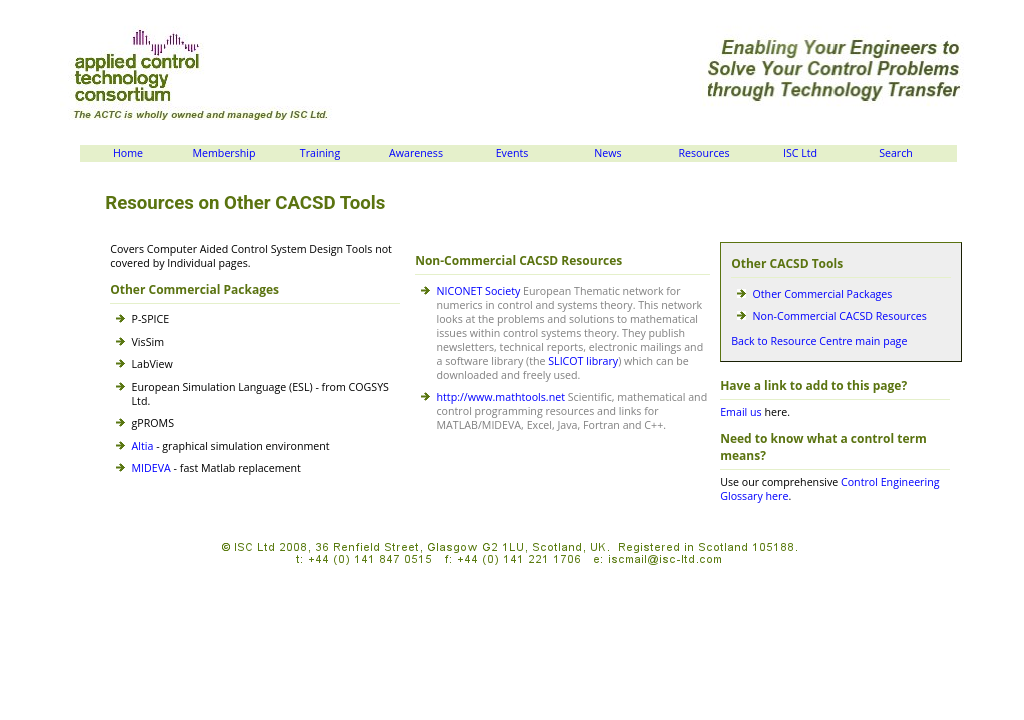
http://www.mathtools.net (501, 397)
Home (128, 153)
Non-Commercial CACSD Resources (840, 316)
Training (320, 153)
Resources (703, 153)
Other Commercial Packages (823, 294)
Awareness (416, 153)
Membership (223, 153)
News (607, 153)
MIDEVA (151, 468)
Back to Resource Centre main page (819, 341)
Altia (143, 446)
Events (512, 153)
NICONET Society (479, 291)
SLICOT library (583, 361)
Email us (740, 412)
